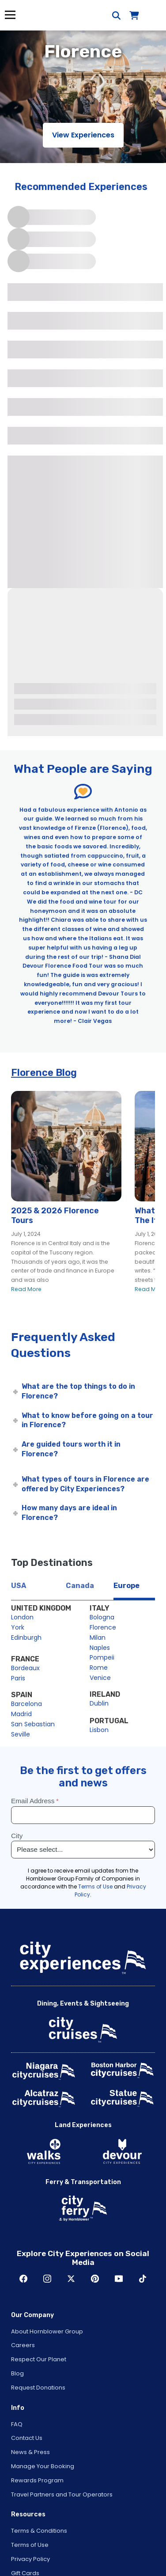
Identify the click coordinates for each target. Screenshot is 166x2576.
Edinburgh (26, 1637)
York (17, 1627)
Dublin (99, 1703)
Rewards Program (37, 2480)
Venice (100, 1677)
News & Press (30, 2452)
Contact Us (26, 2438)
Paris (18, 1678)
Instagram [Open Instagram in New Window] (47, 2279)
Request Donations (38, 2387)
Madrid (21, 1714)
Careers (23, 2345)
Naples (100, 1647)
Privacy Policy (30, 2559)
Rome (99, 1667)
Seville (20, 1734)
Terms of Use (30, 2545)
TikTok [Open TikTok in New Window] (143, 2279)
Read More (26, 1289)
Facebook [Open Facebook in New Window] (23, 2279)
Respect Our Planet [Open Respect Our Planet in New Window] (38, 2359)
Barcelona (26, 1703)
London (22, 1617)
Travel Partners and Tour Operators (62, 2494)
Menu (10, 15)
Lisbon (99, 1729)
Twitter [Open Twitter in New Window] (71, 2279)
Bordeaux (25, 1668)
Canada (80, 1585)
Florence (103, 1627)
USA (18, 1585)
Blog (17, 2373)
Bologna (102, 1617)
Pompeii (102, 1657)
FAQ (17, 2424)
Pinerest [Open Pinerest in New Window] (95, 2279)
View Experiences (83, 135)
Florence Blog (44, 1073)
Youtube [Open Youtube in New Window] (119, 2279)
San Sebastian (33, 1724)
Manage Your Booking (42, 2466)
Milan (98, 1637)
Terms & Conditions (39, 2531)
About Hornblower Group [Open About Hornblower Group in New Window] (47, 2331)
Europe (126, 1585)
